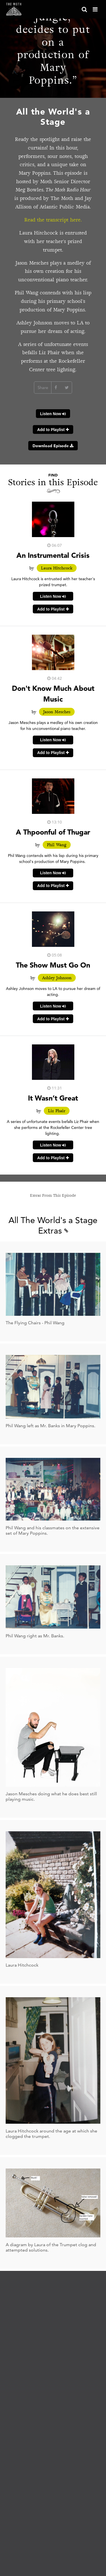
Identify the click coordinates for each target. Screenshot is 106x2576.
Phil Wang (56, 844)
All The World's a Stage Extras (53, 1225)
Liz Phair (56, 1110)
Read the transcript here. (53, 220)
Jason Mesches (56, 711)
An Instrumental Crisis (53, 555)
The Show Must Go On (53, 964)
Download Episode (53, 445)
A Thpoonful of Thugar (53, 831)
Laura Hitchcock (56, 568)
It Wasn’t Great (53, 1097)
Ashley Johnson (57, 977)
